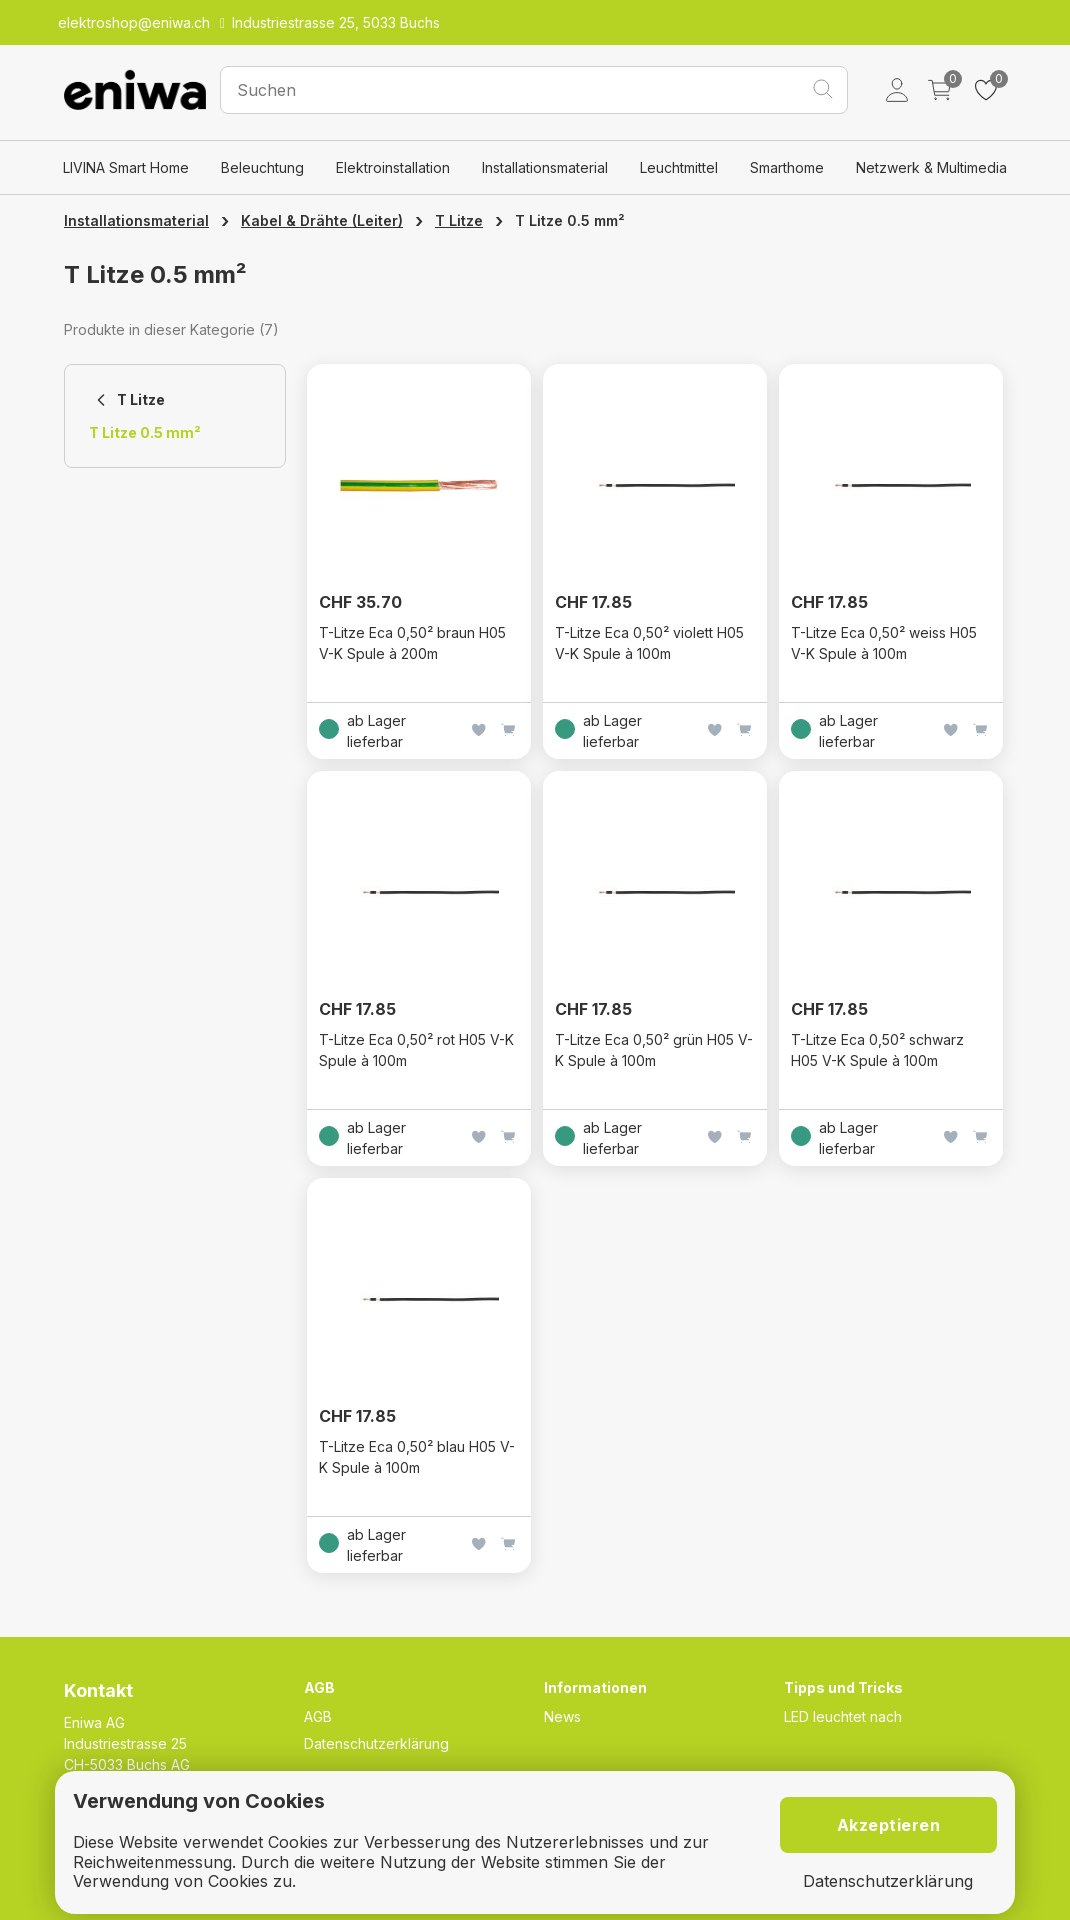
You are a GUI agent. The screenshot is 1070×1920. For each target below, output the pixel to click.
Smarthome (787, 167)
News (562, 1716)
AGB (318, 1716)
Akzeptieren (889, 1825)
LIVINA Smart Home (126, 167)
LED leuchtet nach (843, 1716)
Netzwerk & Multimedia (931, 167)
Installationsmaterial (545, 167)
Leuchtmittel (679, 167)
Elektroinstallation (393, 167)
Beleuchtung (262, 167)
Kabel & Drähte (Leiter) (322, 220)
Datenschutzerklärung (376, 1743)
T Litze (459, 220)
